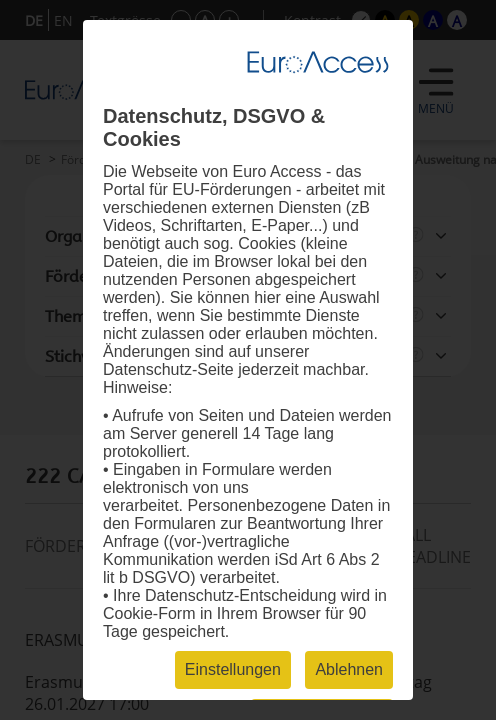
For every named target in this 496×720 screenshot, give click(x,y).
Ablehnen (349, 669)
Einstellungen (233, 669)
